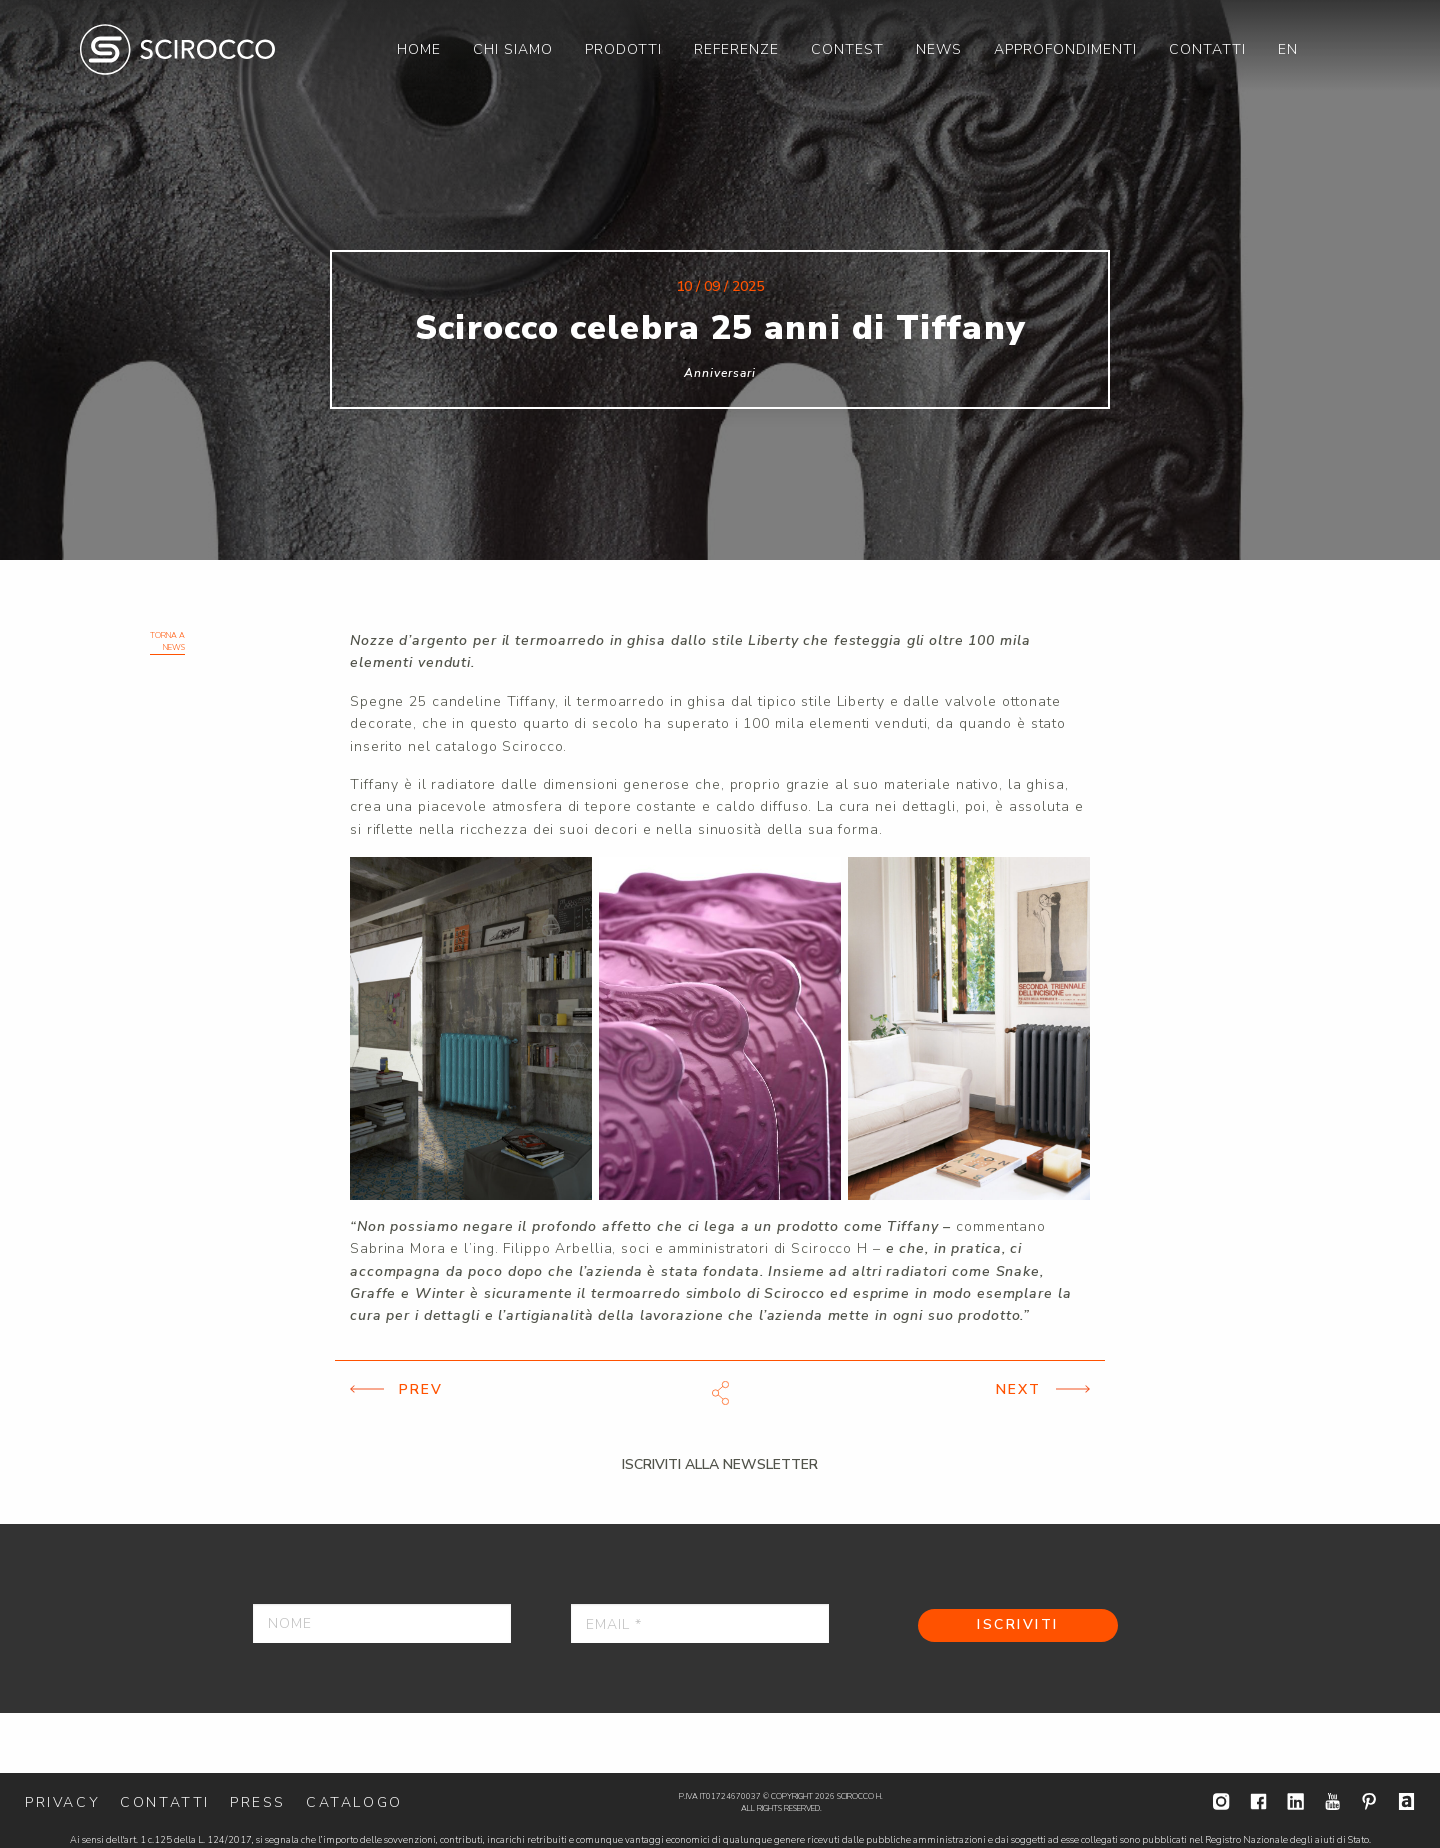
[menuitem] (419, 49)
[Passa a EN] (1288, 49)
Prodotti (623, 49)
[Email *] (700, 1623)
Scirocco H (177, 49)
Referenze (736, 49)
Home (419, 49)
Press (258, 1802)
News (939, 49)
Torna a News (167, 641)
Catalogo (354, 1802)
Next (1018, 1389)
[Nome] (382, 1623)
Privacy (62, 1802)
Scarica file (720, 1393)
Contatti (1207, 49)
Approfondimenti (1065, 49)
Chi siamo (513, 49)
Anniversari (720, 373)
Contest (847, 49)
